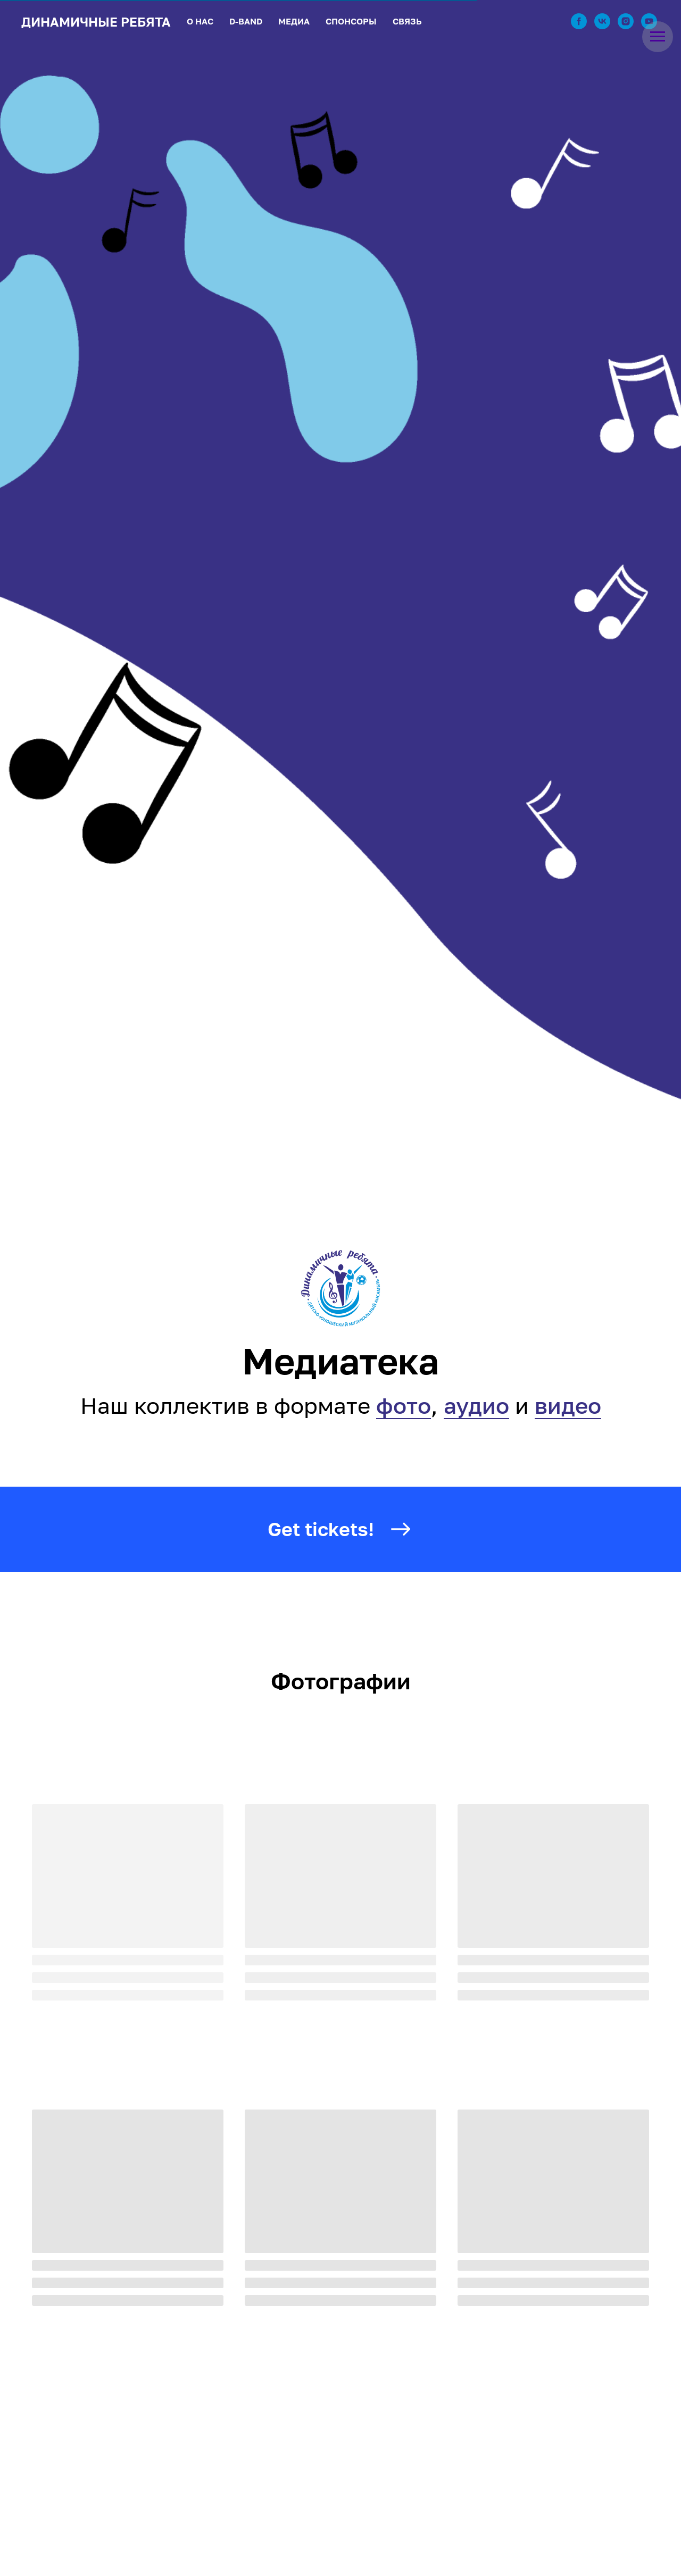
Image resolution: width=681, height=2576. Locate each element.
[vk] (602, 21)
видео (568, 1405)
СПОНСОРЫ (351, 21)
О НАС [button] (200, 21)
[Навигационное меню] (657, 36)
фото (403, 1405)
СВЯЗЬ (407, 21)
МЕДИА (294, 21)
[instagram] (626, 21)
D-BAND (245, 21)
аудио (476, 1405)
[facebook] (579, 21)
